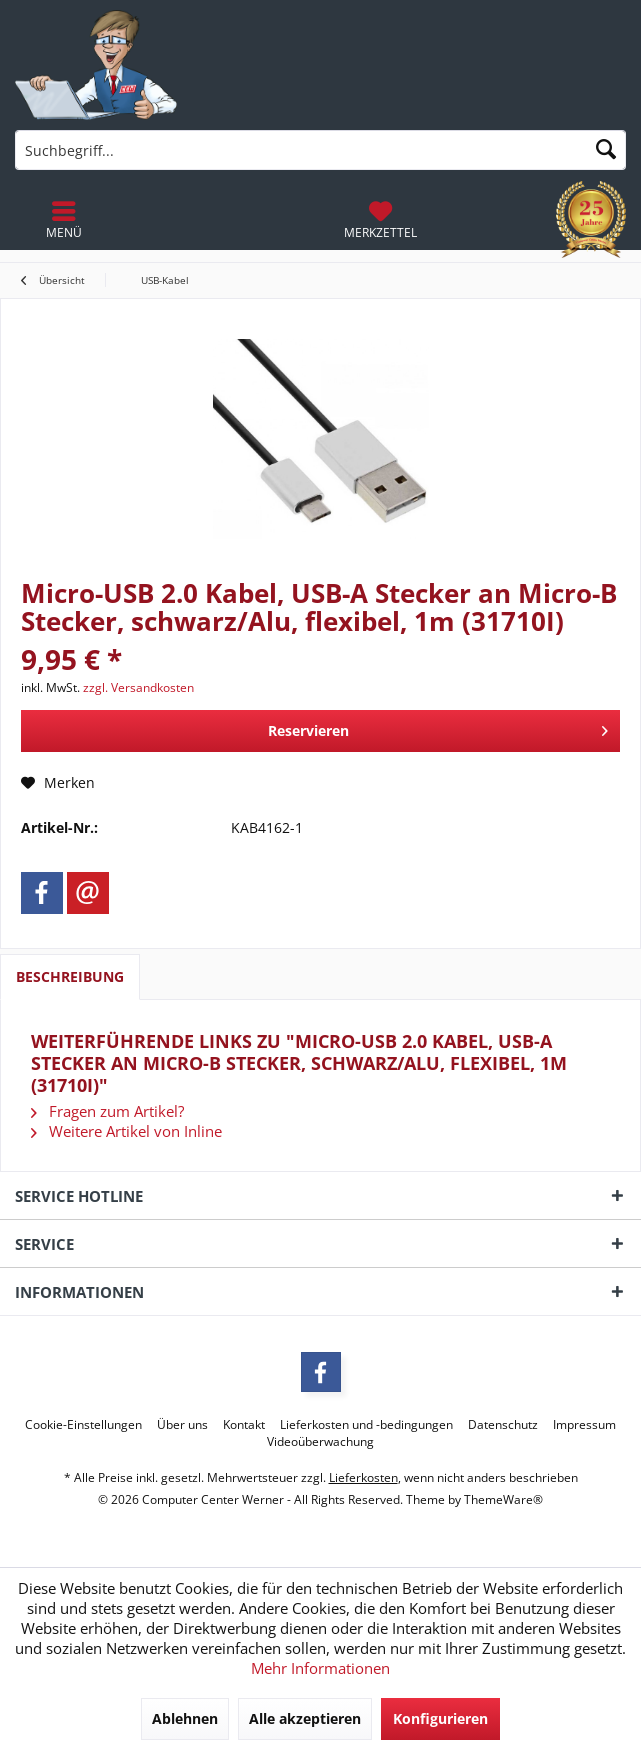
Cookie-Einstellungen (83, 1425)
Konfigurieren (440, 1718)
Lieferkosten (363, 1477)
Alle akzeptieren (305, 1718)
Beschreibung (70, 976)
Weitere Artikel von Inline (126, 1131)
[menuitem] (380, 220)
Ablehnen (185, 1718)
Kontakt (244, 1425)
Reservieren (438, 727)
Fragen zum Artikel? (107, 1111)
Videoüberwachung (320, 1442)
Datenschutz (503, 1425)
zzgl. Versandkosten (138, 687)
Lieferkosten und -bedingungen (366, 1425)
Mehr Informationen (320, 1668)
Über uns (182, 1425)
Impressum (584, 1425)
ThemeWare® (503, 1499)
